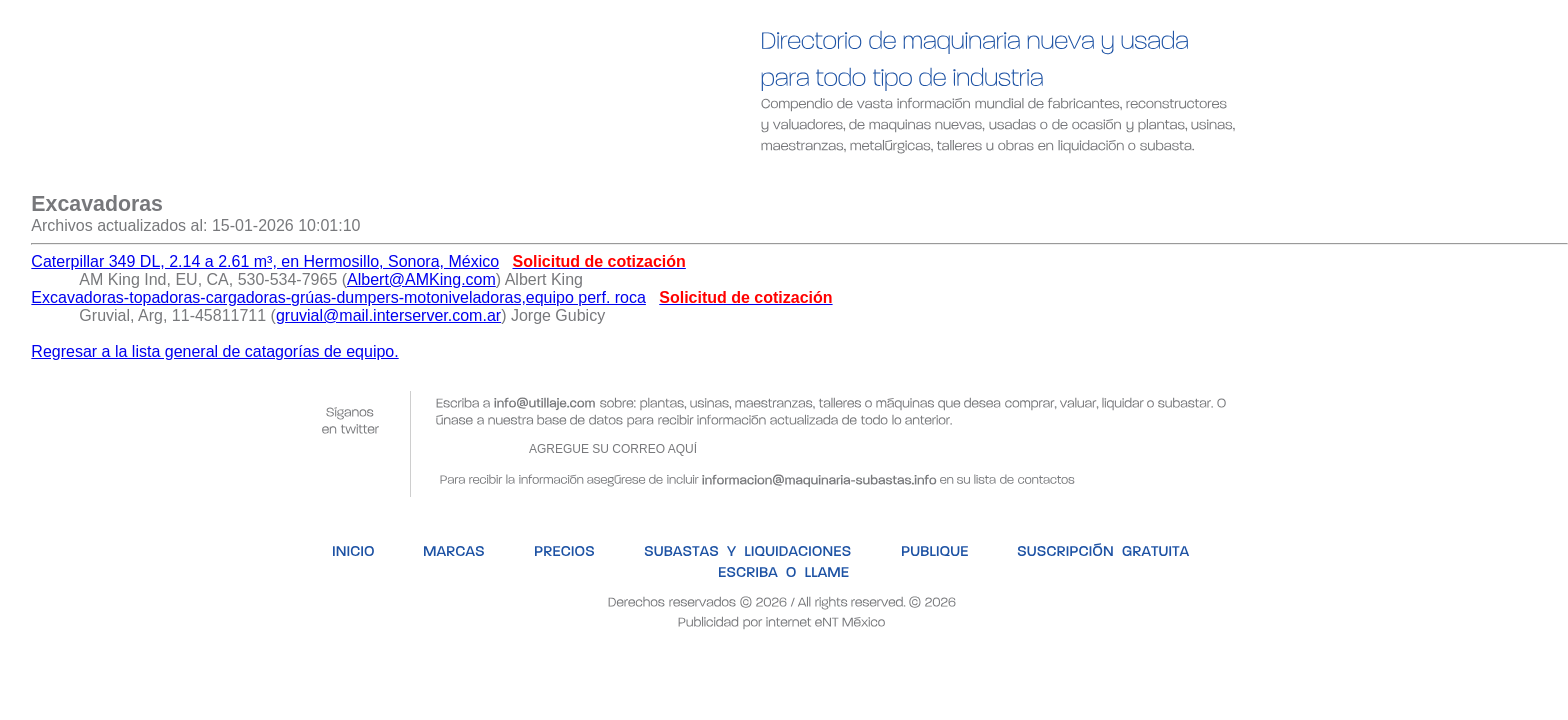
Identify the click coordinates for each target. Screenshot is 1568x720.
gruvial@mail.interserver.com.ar (388, 315)
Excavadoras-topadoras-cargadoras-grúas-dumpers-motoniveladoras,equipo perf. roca (338, 297)
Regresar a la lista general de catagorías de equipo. (214, 351)
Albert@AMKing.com (421, 279)
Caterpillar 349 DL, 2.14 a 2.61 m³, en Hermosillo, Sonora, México (265, 261)
